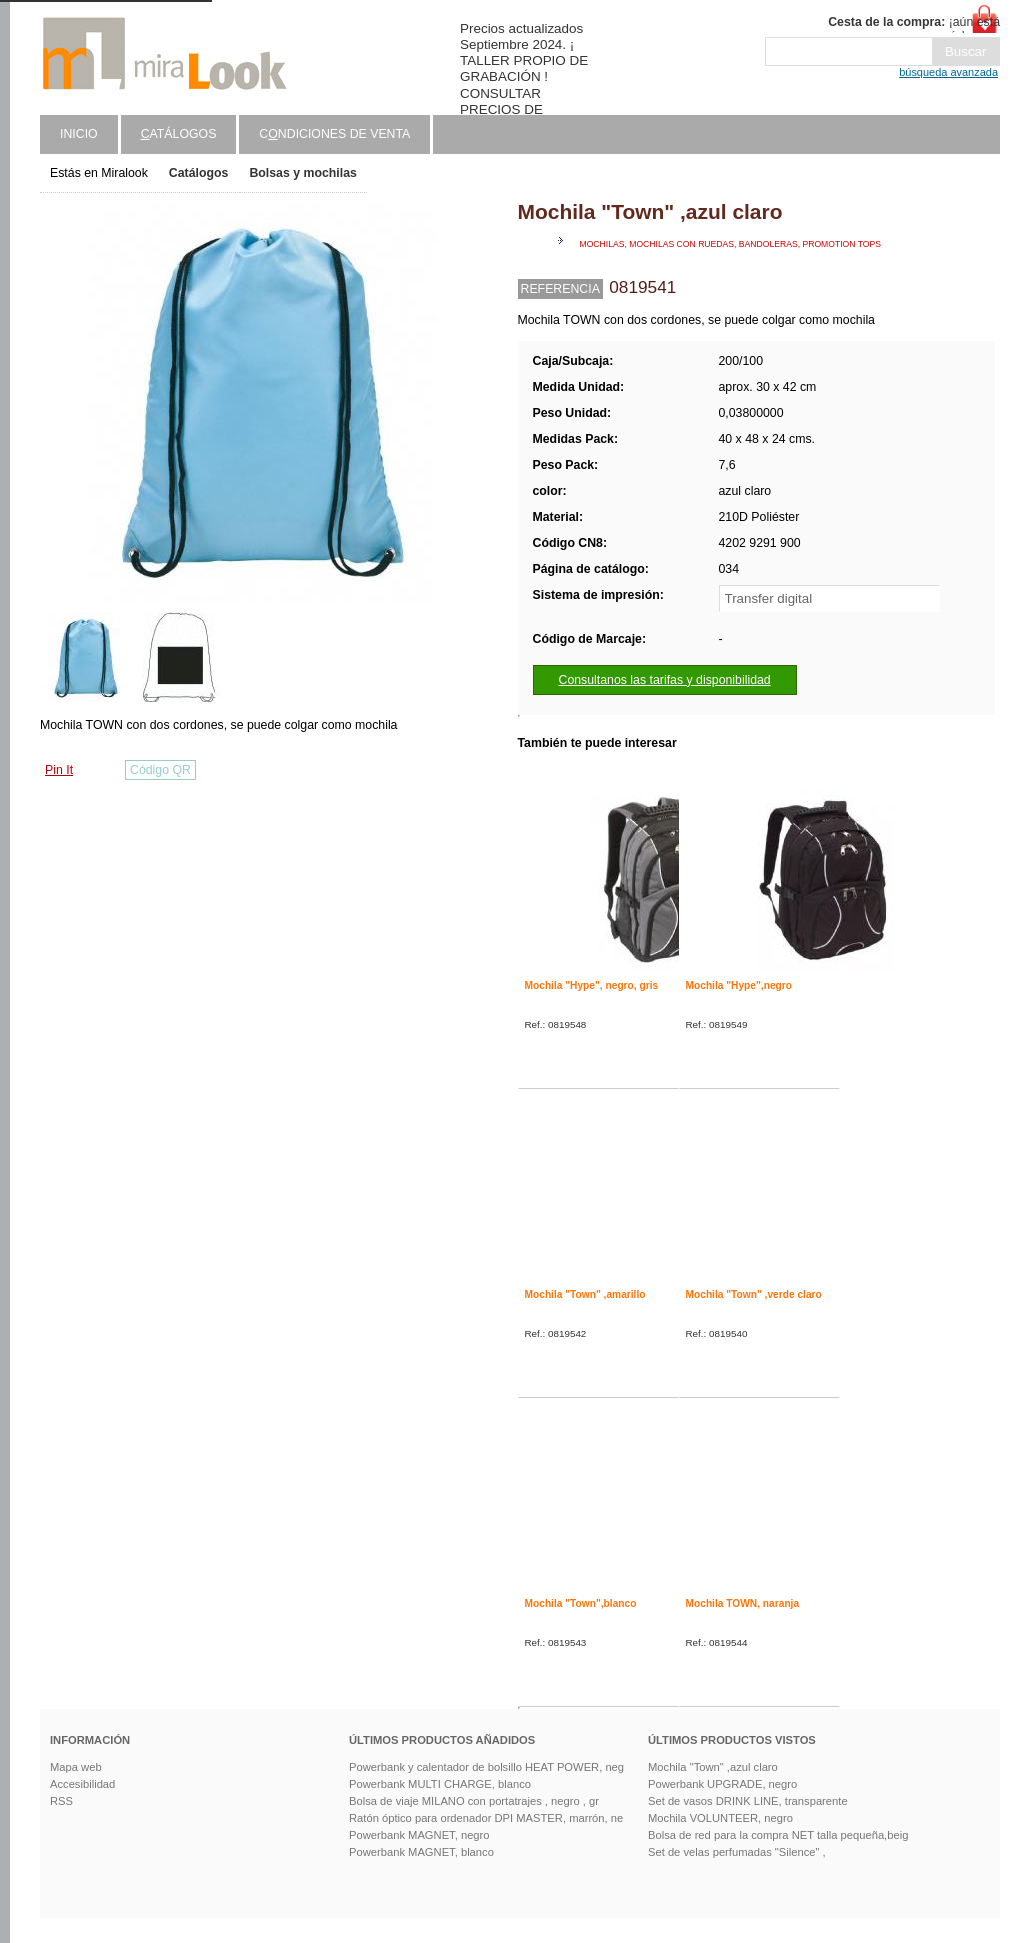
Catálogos (199, 173)
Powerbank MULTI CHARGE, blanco (440, 1784)
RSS (61, 1801)
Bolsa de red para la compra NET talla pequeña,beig (778, 1835)
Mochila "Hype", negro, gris (592, 985)
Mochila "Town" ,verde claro (754, 1294)
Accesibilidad (82, 1784)
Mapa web (76, 1767)
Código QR (160, 770)
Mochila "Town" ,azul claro (713, 1767)
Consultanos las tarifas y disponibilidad (665, 680)
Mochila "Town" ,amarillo (585, 1294)
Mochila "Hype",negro (739, 985)
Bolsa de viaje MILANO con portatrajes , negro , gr (474, 1801)
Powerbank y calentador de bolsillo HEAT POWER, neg (486, 1767)
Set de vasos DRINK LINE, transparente (748, 1801)
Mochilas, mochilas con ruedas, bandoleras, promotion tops (731, 244)
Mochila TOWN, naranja (743, 1603)
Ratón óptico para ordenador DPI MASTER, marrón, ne (486, 1818)
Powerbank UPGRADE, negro (722, 1784)
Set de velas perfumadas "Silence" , (737, 1852)
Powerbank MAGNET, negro (419, 1835)
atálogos (179, 134)
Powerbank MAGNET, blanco (421, 1852)
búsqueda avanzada (948, 72)
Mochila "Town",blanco (581, 1603)
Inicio (79, 134)
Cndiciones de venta (334, 134)
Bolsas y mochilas (302, 173)
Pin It (59, 770)
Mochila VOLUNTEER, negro (720, 1818)
